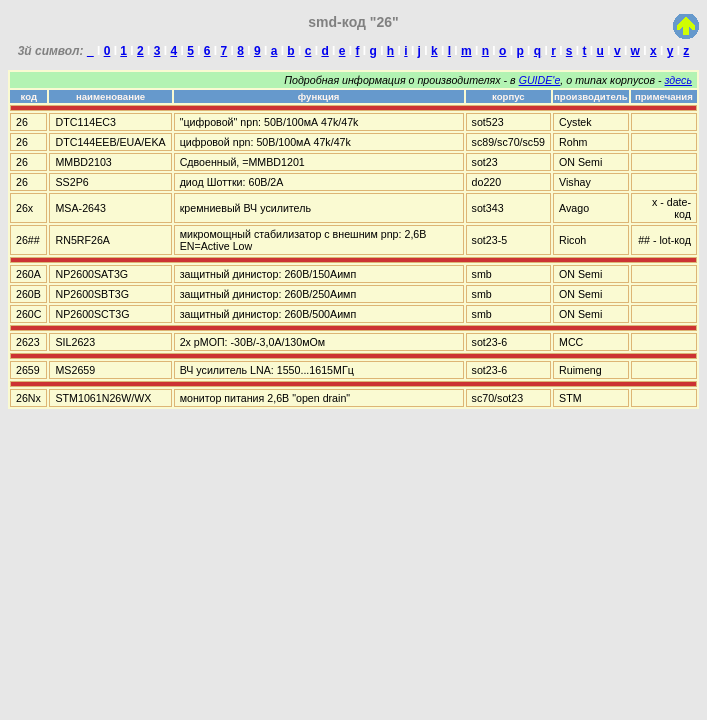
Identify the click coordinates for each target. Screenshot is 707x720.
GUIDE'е (540, 80)
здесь (678, 80)
